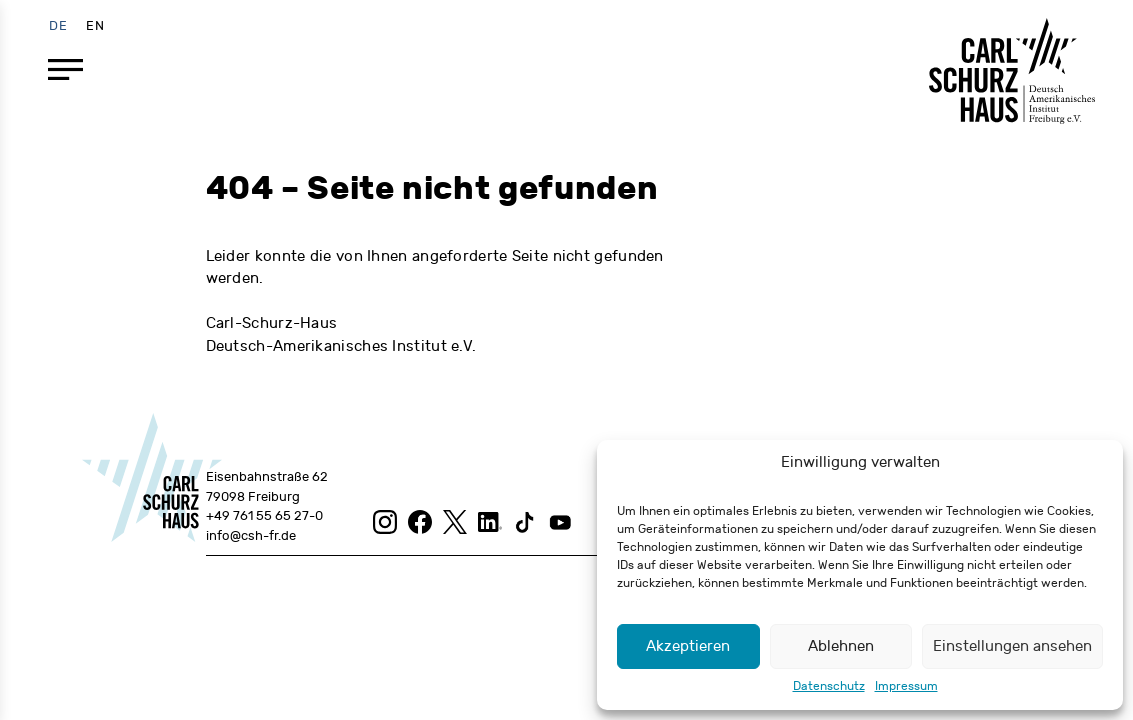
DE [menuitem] (58, 25)
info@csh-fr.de (251, 536)
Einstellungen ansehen (1012, 646)
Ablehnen (841, 646)
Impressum (906, 686)
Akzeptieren (688, 646)
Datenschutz (829, 686)
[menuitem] (58, 25)
